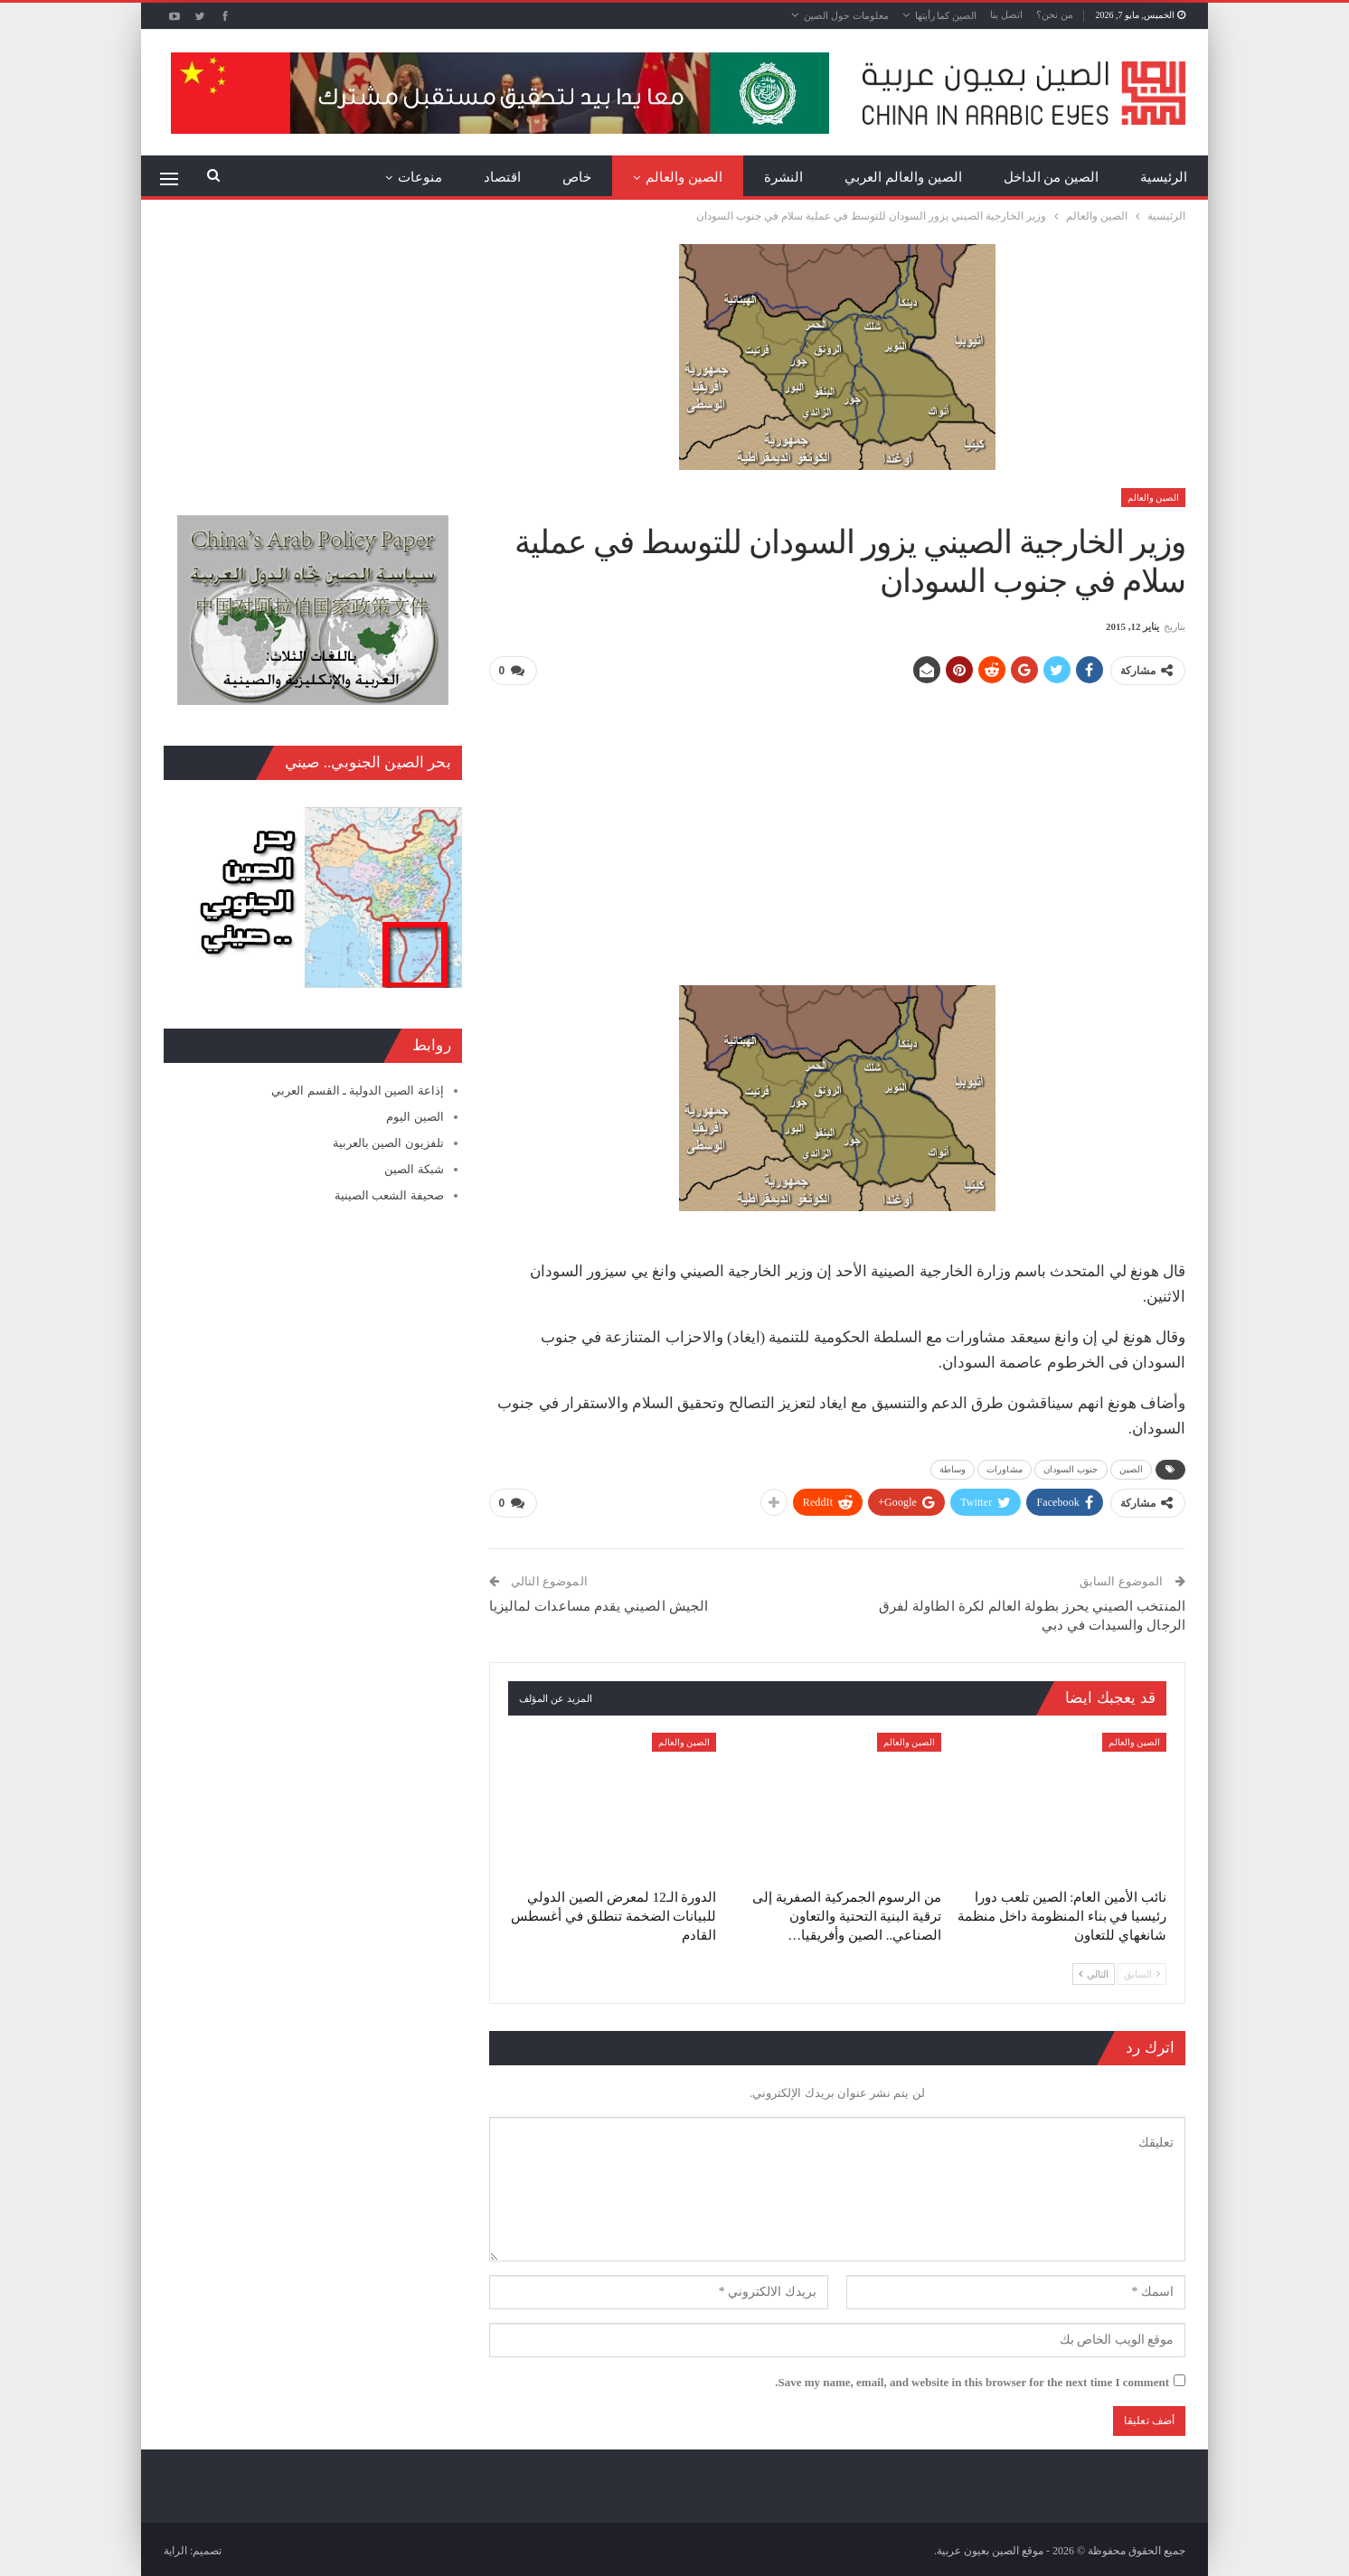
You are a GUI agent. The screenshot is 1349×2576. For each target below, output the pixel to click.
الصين (1131, 1468)
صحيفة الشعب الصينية (389, 1195)
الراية (175, 2548)
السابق (1142, 1971)
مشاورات (1004, 1468)
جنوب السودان (1071, 1468)
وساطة (953, 1468)
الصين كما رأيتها (946, 15)
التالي (1093, 1971)
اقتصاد (502, 177)
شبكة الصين (413, 1169)
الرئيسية (1163, 177)
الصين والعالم (684, 177)
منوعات (420, 177)
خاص (576, 177)
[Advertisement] (837, 827)
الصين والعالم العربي (903, 177)
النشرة (783, 177)
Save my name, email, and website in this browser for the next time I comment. (972, 2379)
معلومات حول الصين (846, 15)
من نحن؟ (1054, 14)
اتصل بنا (1006, 14)
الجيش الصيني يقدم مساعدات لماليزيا (598, 1603)
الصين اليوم (414, 1116)
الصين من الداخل (1051, 177)
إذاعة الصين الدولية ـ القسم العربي (357, 1090)
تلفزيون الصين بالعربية (388, 1143)
